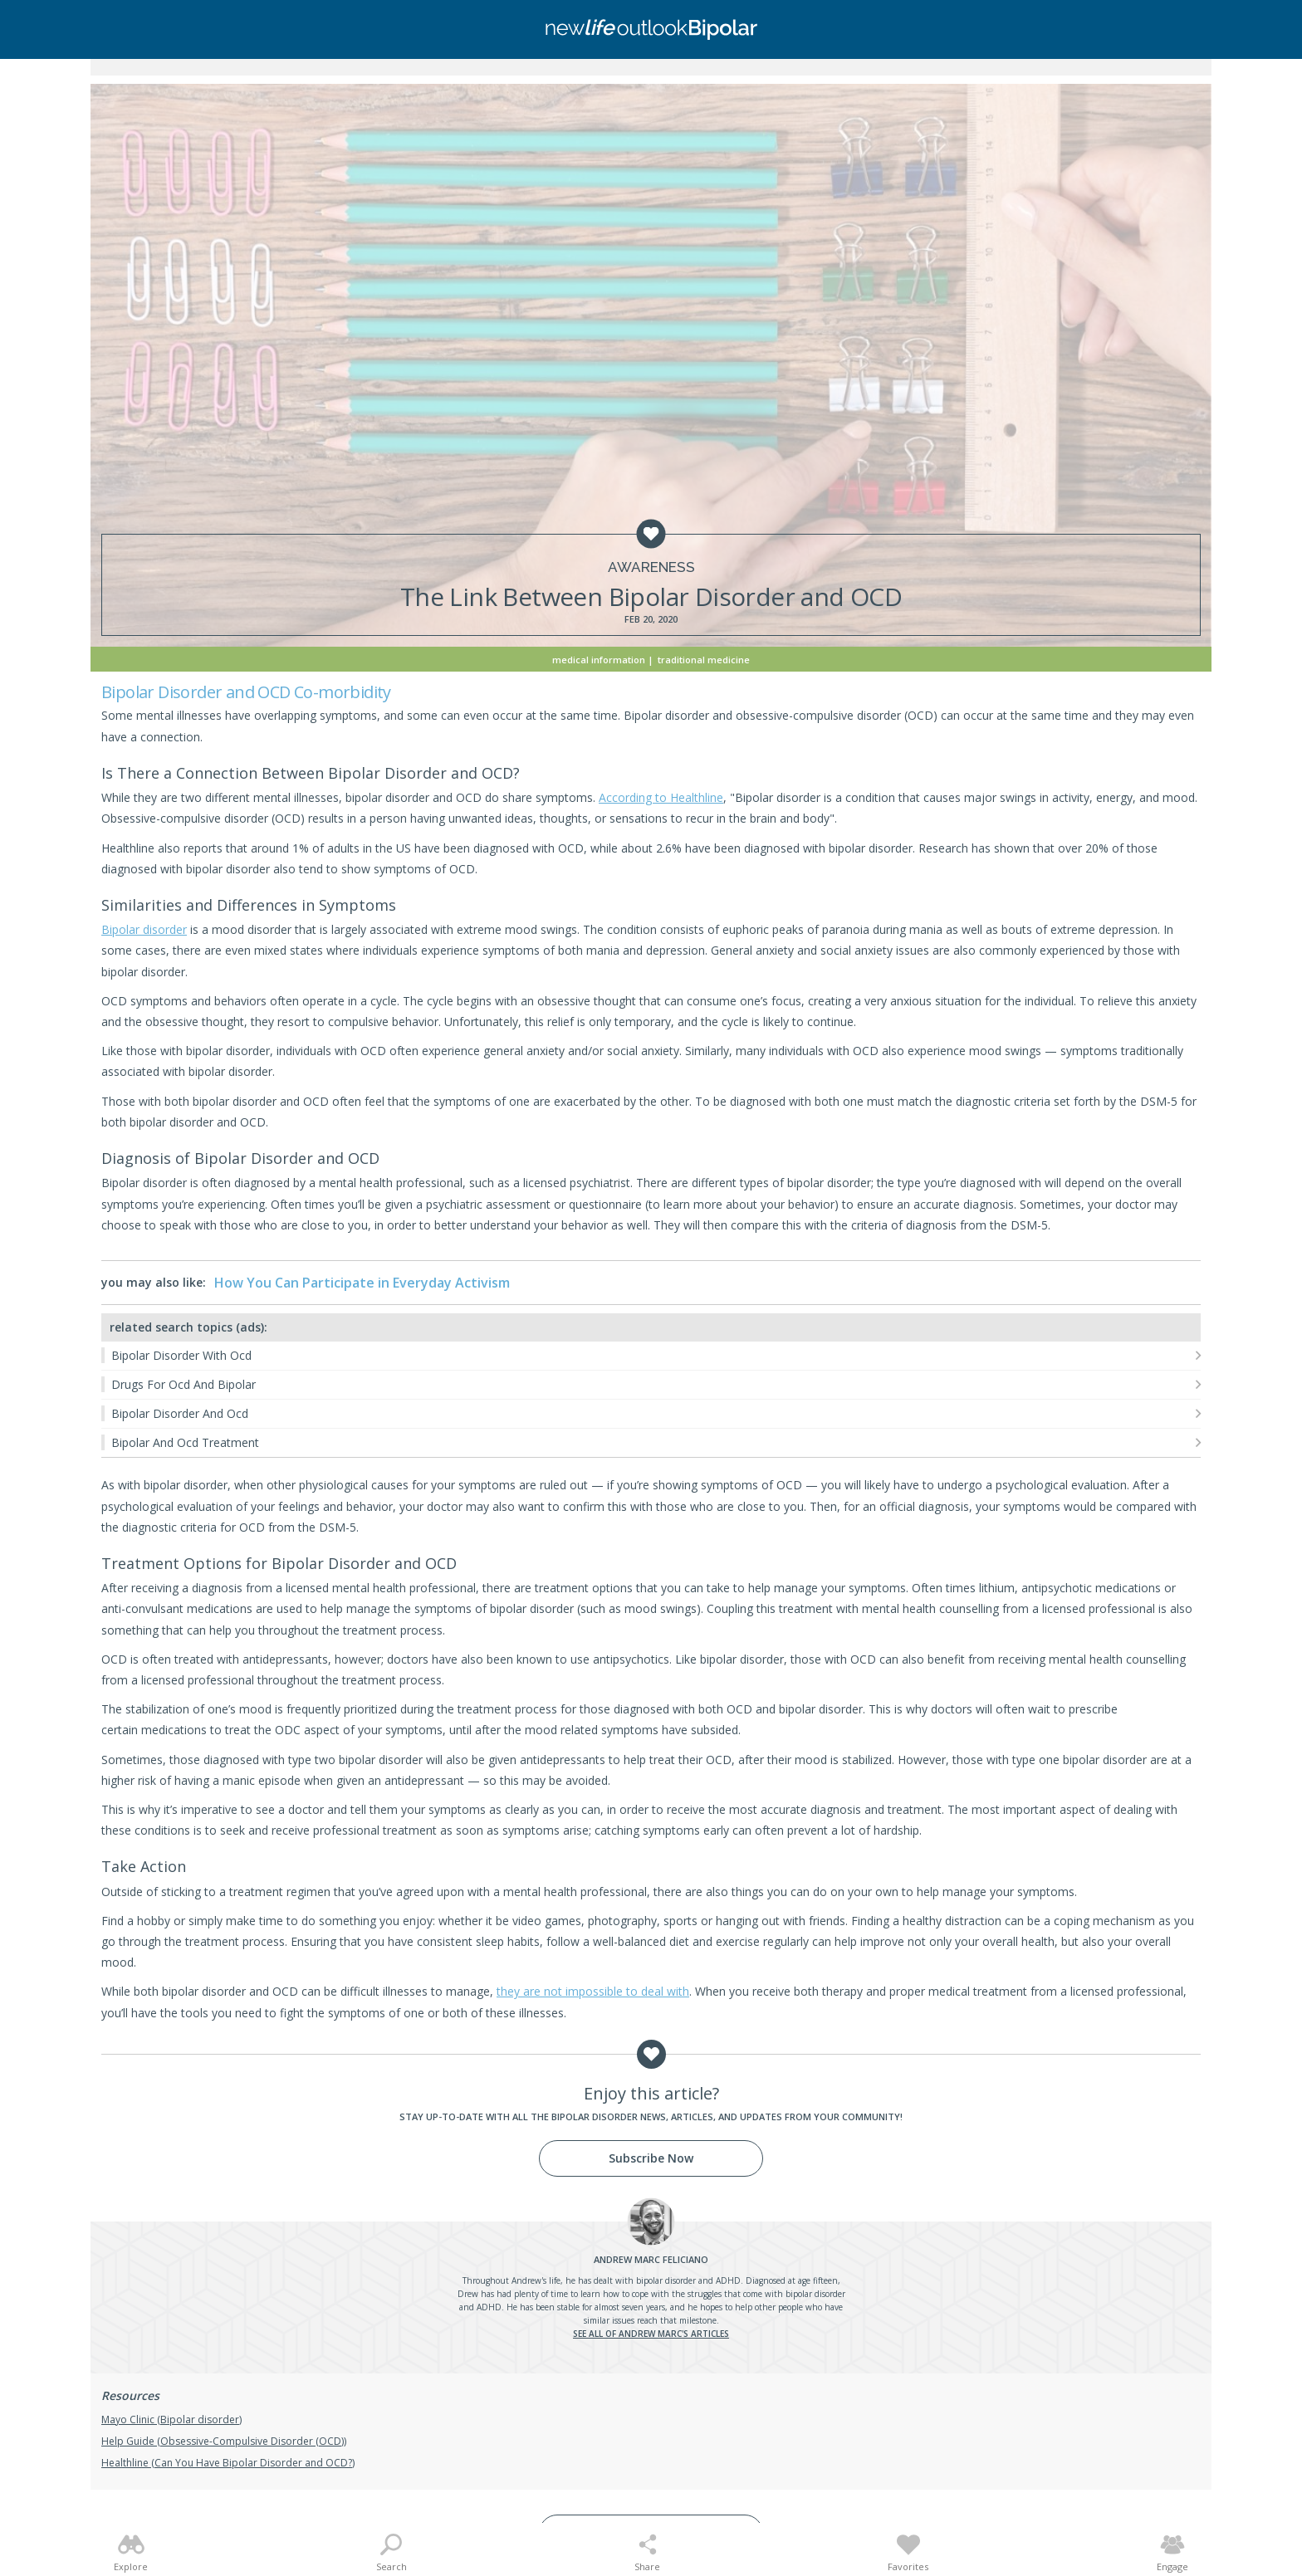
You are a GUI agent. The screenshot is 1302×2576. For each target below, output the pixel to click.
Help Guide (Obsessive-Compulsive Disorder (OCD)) (223, 2441)
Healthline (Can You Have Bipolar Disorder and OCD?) (228, 2463)
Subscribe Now (651, 2158)
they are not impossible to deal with (593, 1991)
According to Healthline (661, 797)
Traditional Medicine (704, 659)
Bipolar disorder (144, 929)
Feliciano (651, 2259)
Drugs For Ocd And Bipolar (183, 1384)
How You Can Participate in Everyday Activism (362, 1282)
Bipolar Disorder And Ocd (179, 1413)
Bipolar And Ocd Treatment (185, 1442)
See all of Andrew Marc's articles (651, 2333)
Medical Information (598, 659)
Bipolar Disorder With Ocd (181, 1355)
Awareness (651, 567)
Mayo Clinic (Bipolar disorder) (171, 2419)
